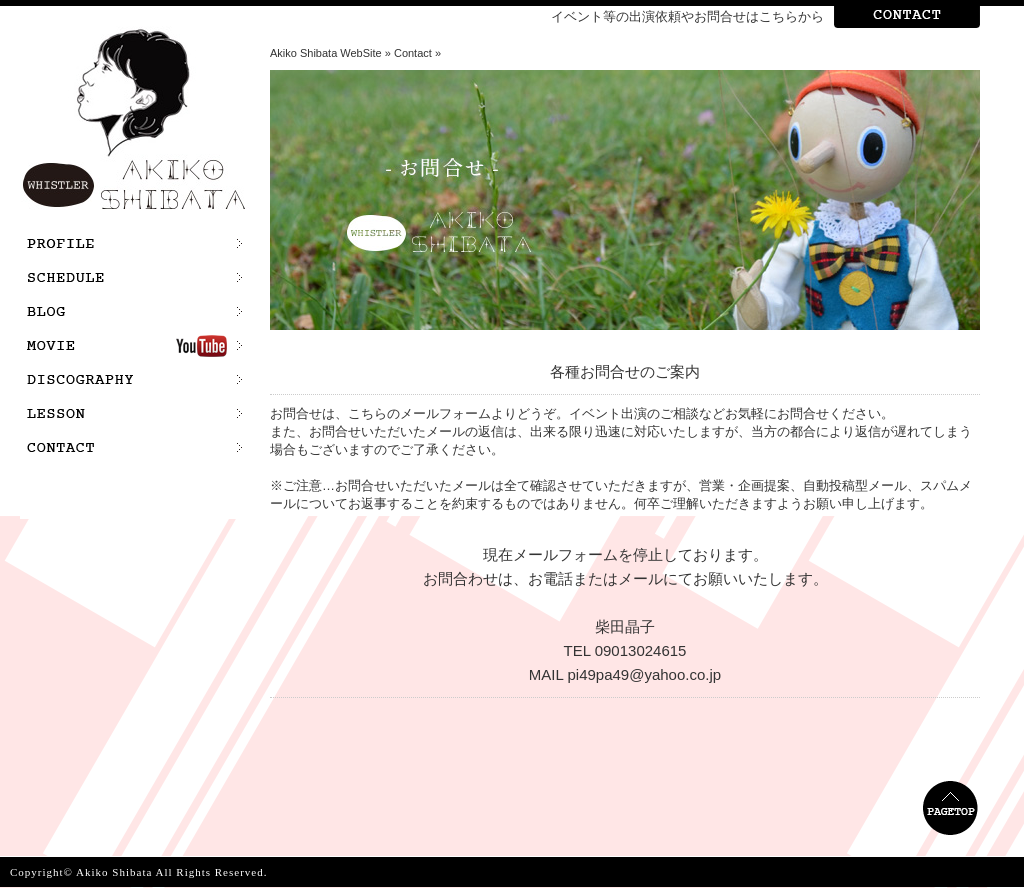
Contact (413, 53)
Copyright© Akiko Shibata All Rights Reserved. (138, 872)
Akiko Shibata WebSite (326, 53)
